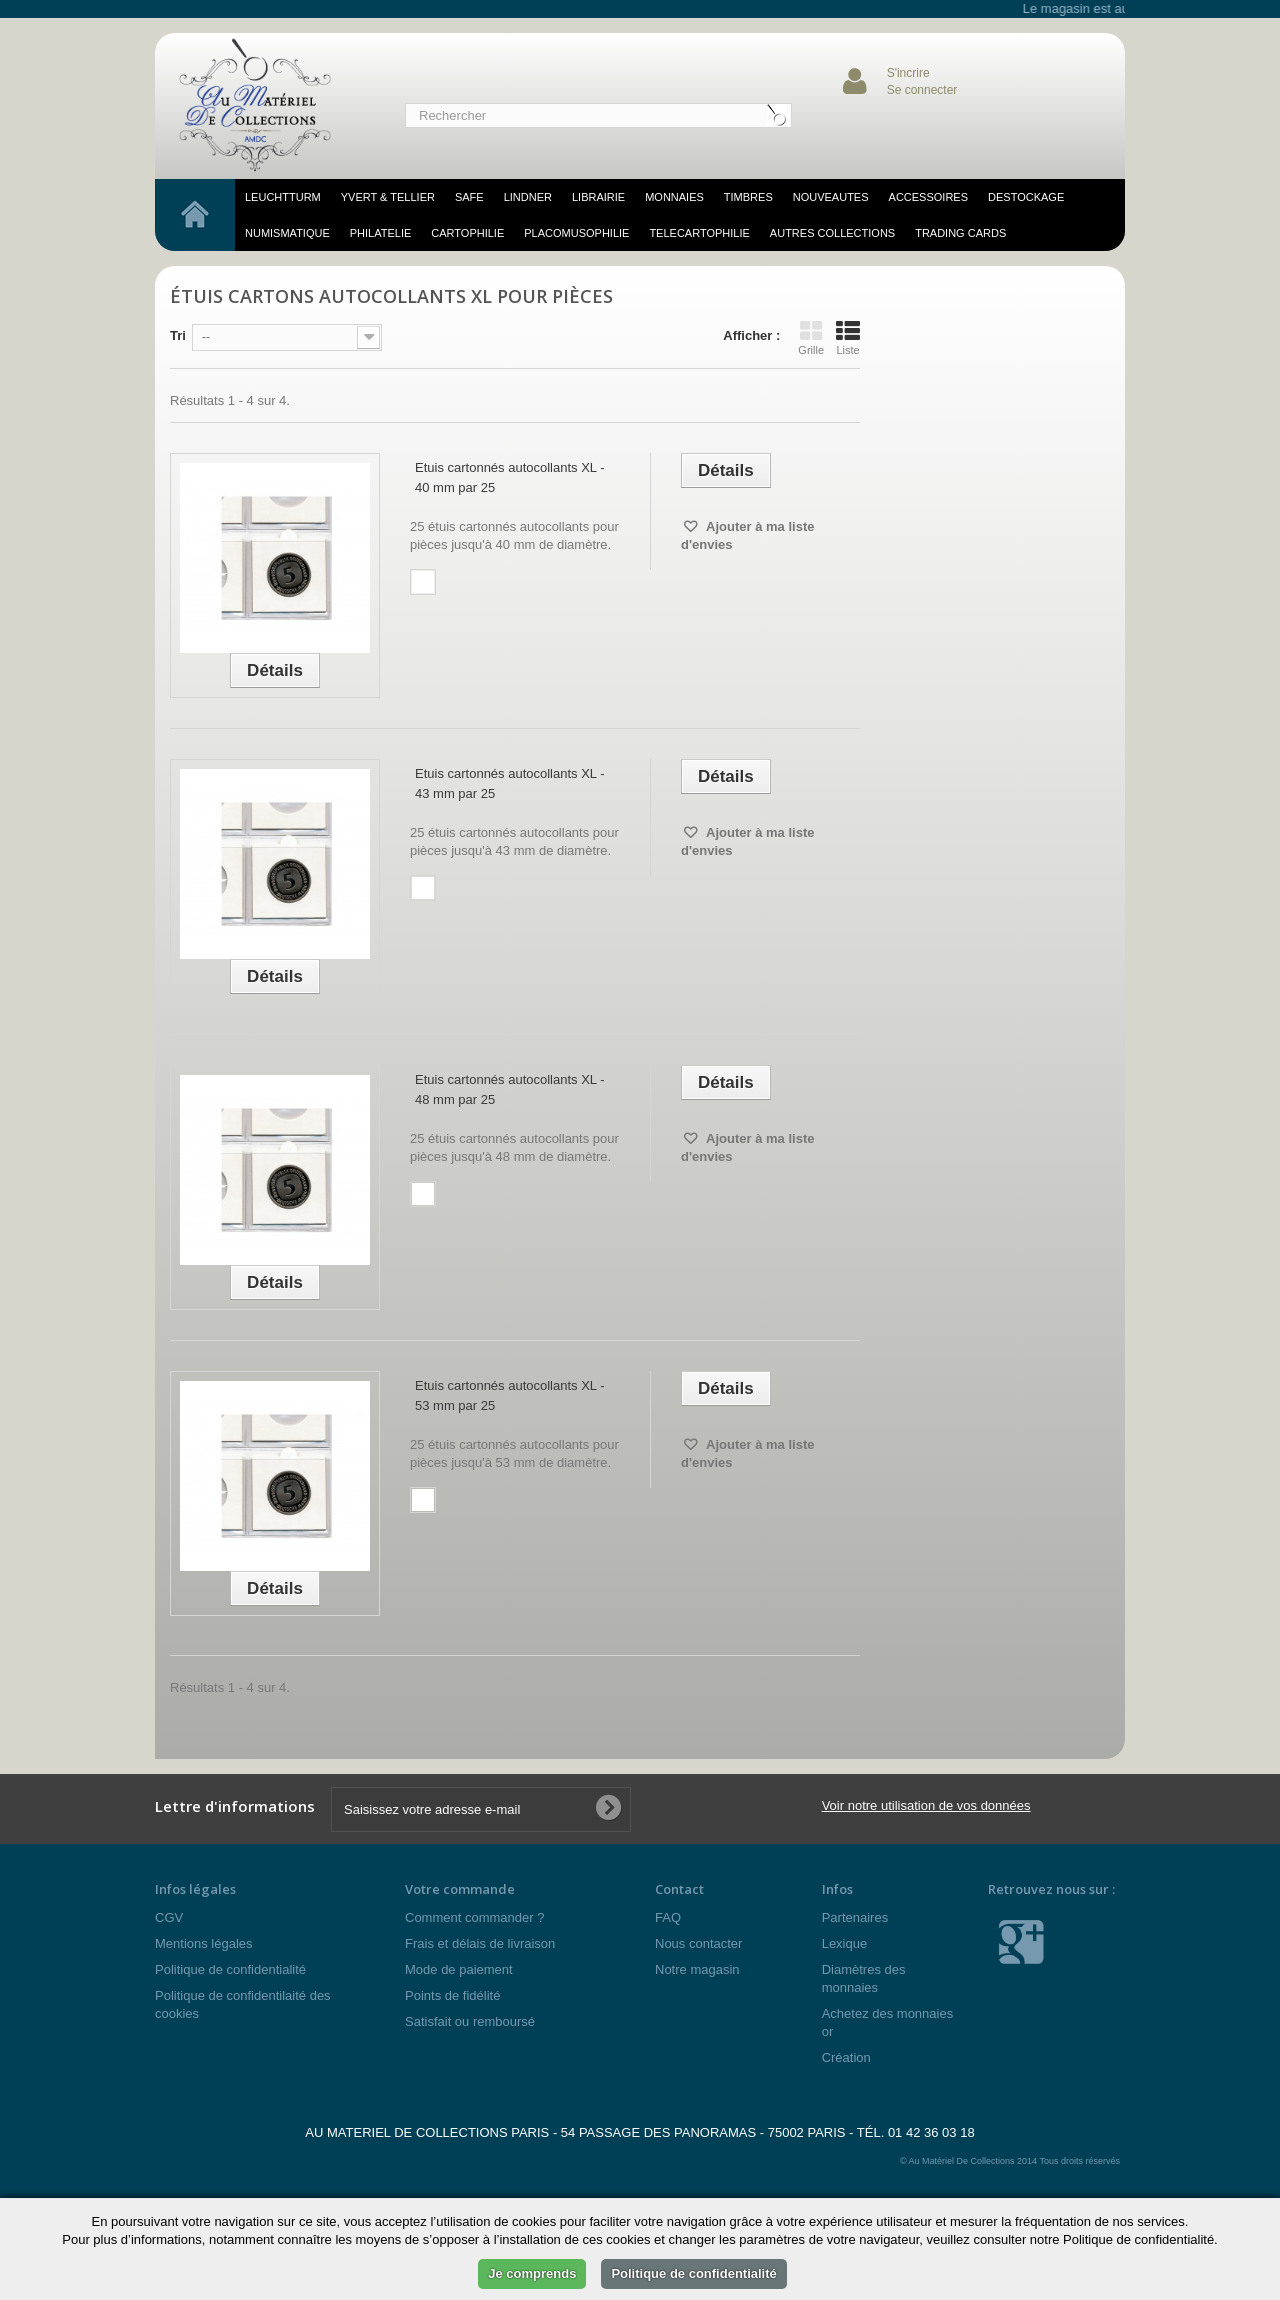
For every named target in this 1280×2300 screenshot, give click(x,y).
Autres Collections (832, 233)
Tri (178, 335)
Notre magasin (697, 1969)
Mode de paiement (459, 1969)
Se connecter (922, 90)
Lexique (845, 1943)
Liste (848, 338)
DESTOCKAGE (1026, 197)
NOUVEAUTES (831, 197)
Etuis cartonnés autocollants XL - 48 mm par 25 (510, 1089)
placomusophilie (576, 233)
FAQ (668, 1917)
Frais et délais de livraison (480, 1943)
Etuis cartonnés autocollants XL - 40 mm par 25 (510, 477)
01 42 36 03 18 (931, 2132)
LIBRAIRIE (598, 197)
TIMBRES (748, 197)
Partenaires (855, 1917)
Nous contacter (698, 1943)
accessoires (928, 197)
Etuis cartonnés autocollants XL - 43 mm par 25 (510, 783)
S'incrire (908, 73)
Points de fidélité (452, 1995)
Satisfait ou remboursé (470, 2021)
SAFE (469, 197)
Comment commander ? (474, 1917)
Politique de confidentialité (230, 1969)
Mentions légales (204, 1943)
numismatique (287, 233)
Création (846, 2057)
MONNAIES (674, 197)
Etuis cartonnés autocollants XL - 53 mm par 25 (510, 1395)
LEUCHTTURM (283, 197)
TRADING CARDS (960, 233)
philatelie (381, 233)
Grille (811, 338)
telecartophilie (699, 233)
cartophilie (467, 233)
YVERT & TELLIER (388, 197)
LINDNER (528, 197)
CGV (169, 1917)
